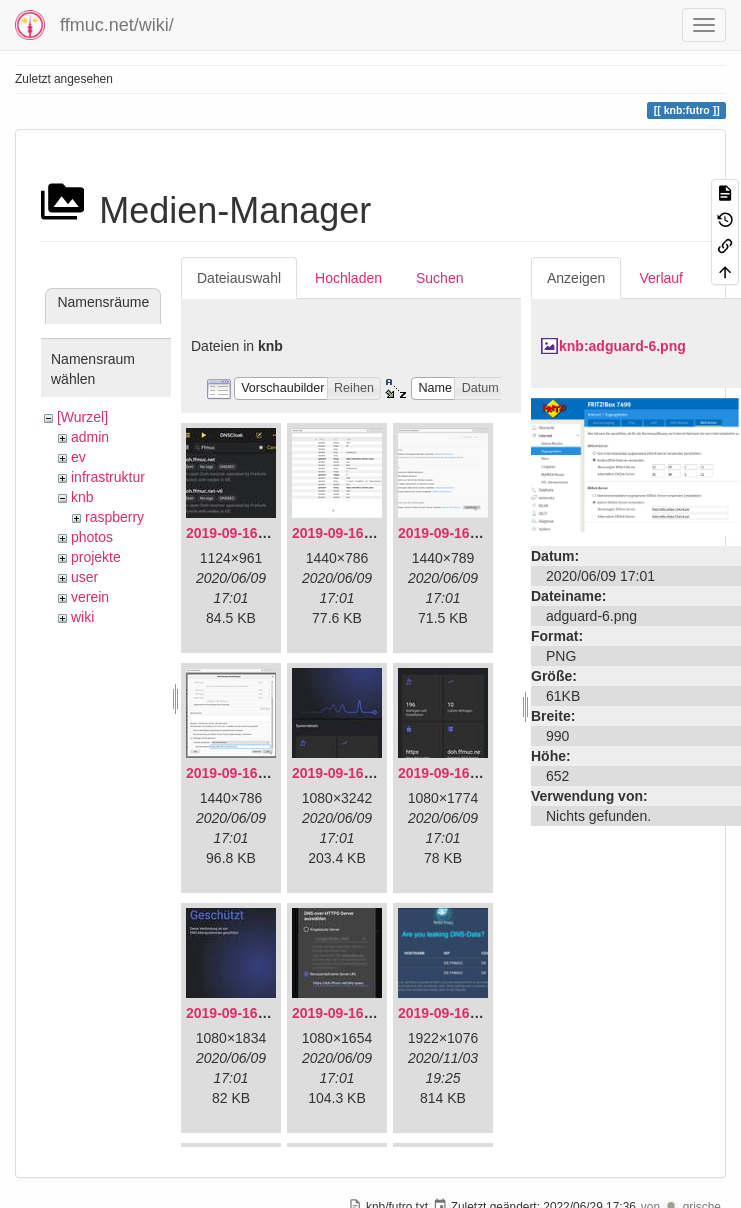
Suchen (439, 278)
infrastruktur (108, 477)
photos (92, 537)
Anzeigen (576, 278)
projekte (96, 557)
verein (90, 597)
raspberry (114, 517)
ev (78, 457)
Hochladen (348, 278)
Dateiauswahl (239, 278)
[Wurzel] (82, 417)
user (84, 577)
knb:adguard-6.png (622, 346)
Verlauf (661, 278)
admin (90, 437)
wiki (82, 617)
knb (82, 497)
